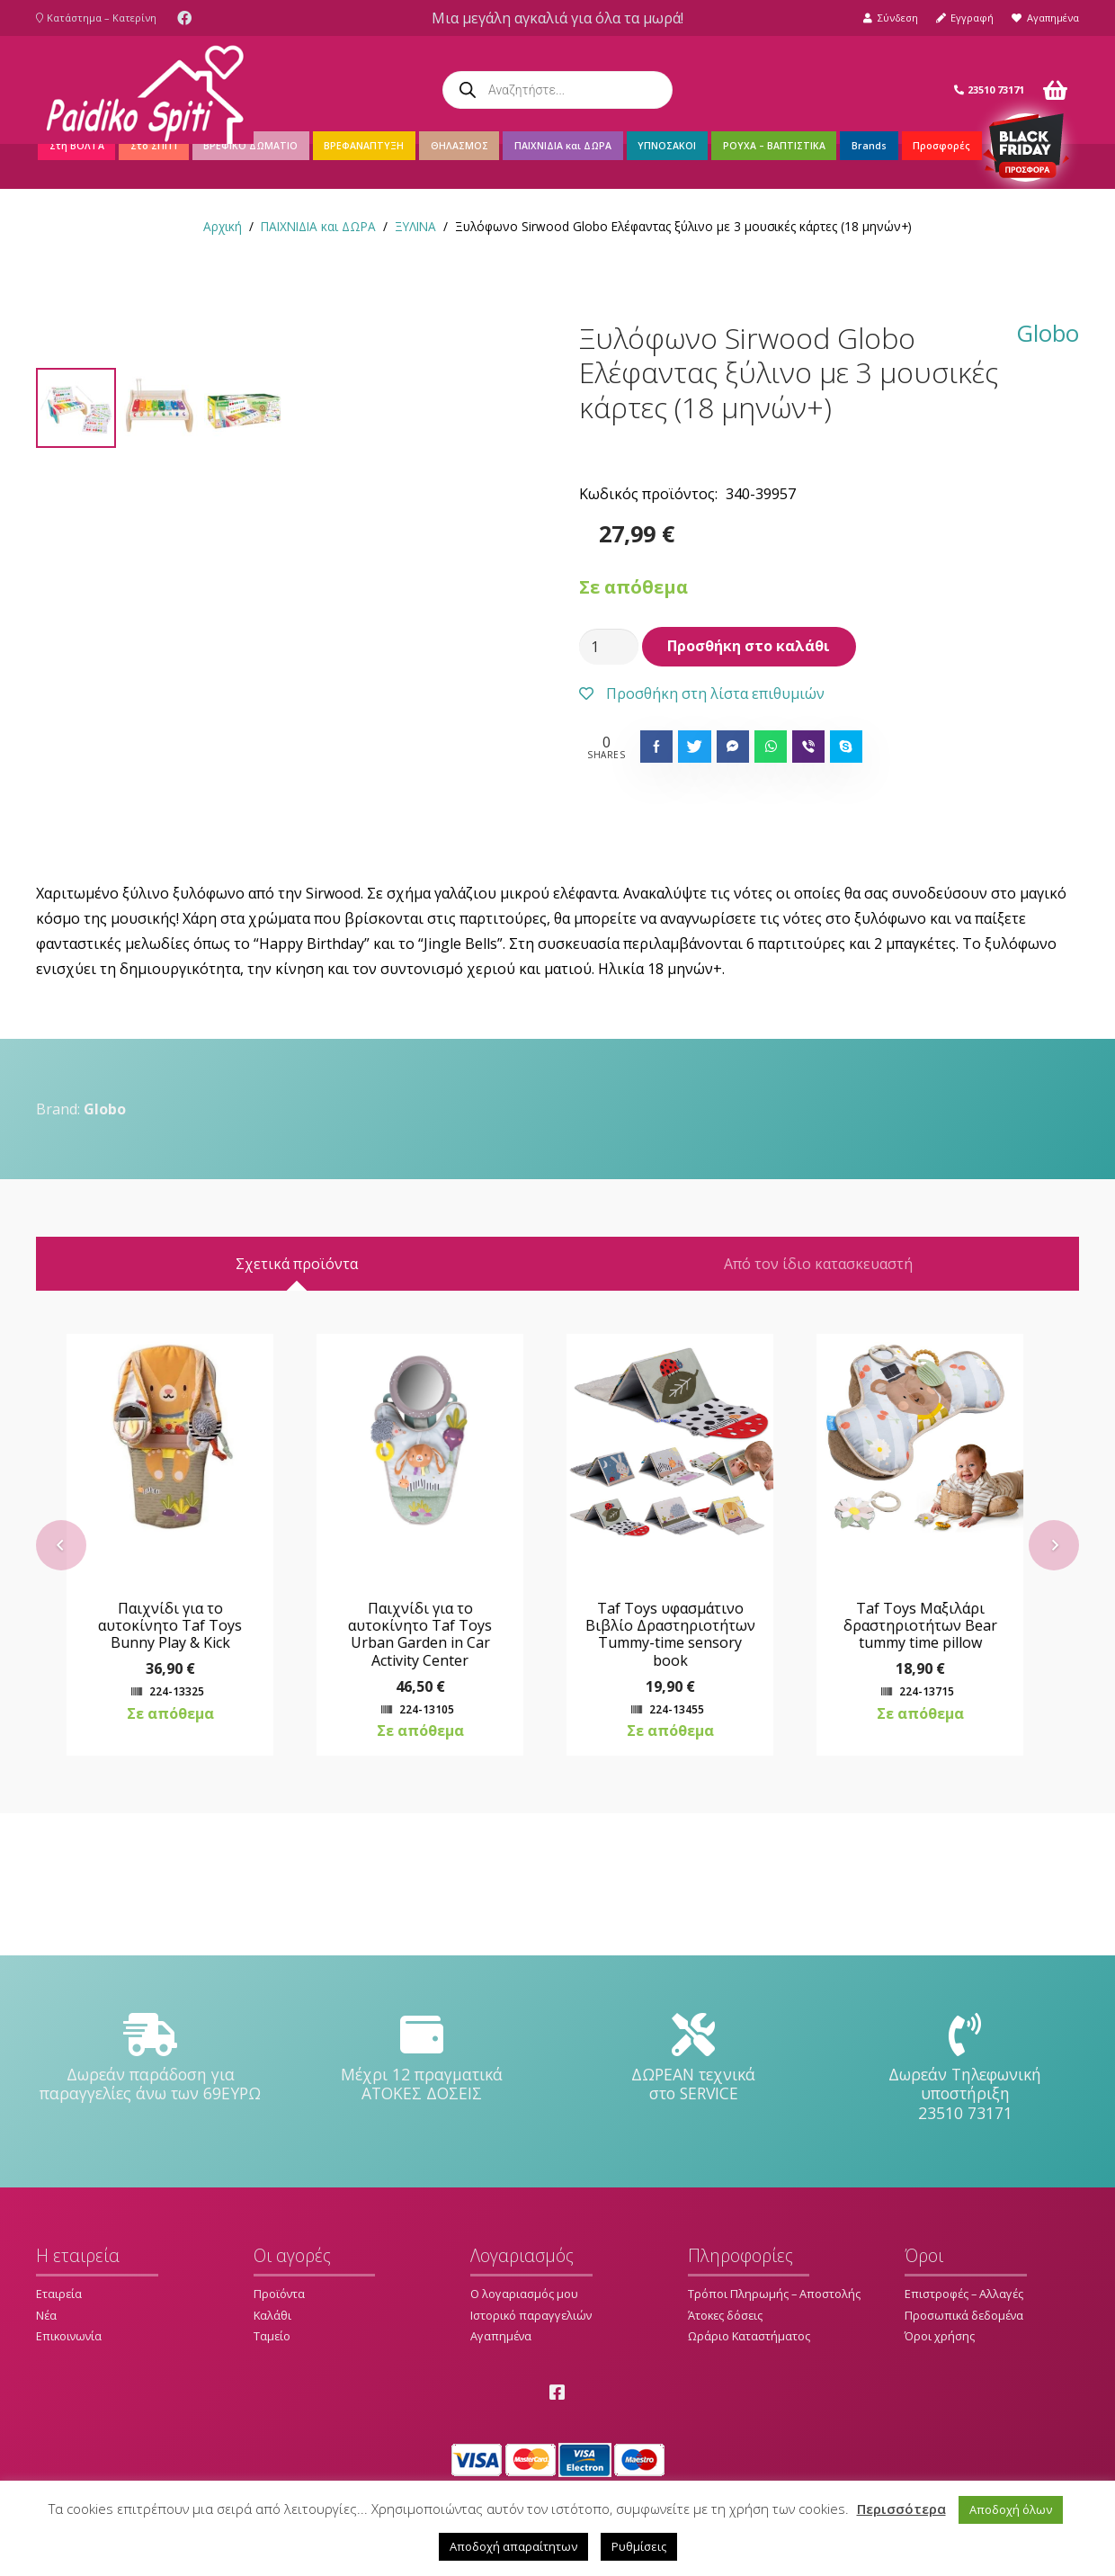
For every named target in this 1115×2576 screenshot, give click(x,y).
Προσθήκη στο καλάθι (748, 646)
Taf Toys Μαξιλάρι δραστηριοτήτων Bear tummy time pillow (933, 1767)
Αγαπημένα (500, 2337)
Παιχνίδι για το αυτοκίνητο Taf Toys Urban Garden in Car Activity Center (432, 1776)
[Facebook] (184, 18)
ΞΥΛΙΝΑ (415, 226)
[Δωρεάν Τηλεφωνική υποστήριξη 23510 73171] (965, 2035)
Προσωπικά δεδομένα (964, 2315)
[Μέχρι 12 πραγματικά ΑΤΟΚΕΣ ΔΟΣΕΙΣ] (422, 2035)
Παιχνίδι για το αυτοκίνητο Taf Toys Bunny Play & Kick (182, 1767)
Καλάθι (272, 2315)
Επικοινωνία (69, 2337)
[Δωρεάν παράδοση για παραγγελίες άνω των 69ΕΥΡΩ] (150, 2035)
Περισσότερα (901, 2509)
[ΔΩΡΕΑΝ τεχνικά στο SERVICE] (693, 2035)
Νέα (46, 2315)
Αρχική (222, 226)
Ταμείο (272, 2337)
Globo (1047, 335)
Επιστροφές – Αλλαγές (964, 2294)
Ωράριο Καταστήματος (749, 2337)
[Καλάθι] (1055, 90)
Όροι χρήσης (940, 2337)
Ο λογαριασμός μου (524, 2294)
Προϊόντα (279, 2294)
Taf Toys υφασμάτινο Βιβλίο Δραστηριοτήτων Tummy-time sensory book (683, 1776)
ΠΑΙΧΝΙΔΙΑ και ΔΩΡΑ (318, 226)
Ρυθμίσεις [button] (638, 2546)
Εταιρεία (59, 2294)
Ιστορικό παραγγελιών (531, 2315)
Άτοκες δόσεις (725, 2315)
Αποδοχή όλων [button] (1010, 2509)
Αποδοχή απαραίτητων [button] (513, 2546)
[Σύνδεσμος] (145, 90)
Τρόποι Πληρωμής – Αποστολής (774, 2294)
